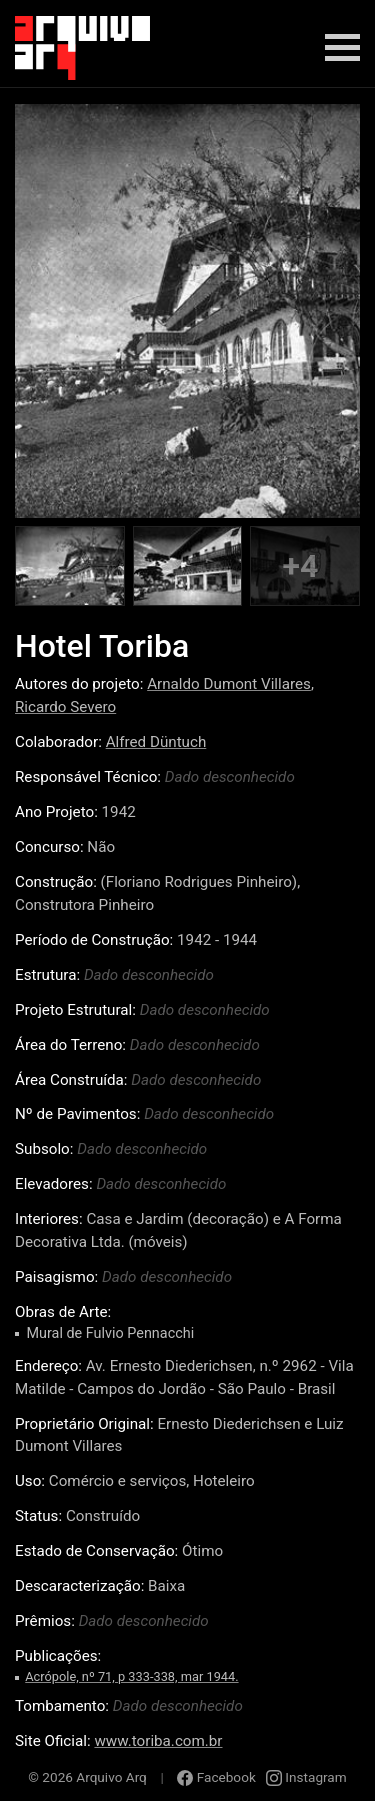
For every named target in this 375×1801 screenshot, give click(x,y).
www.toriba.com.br (158, 1741)
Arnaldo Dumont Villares (229, 684)
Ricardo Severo (65, 707)
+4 (300, 566)
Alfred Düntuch (156, 742)
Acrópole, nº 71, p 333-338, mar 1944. (131, 1676)
